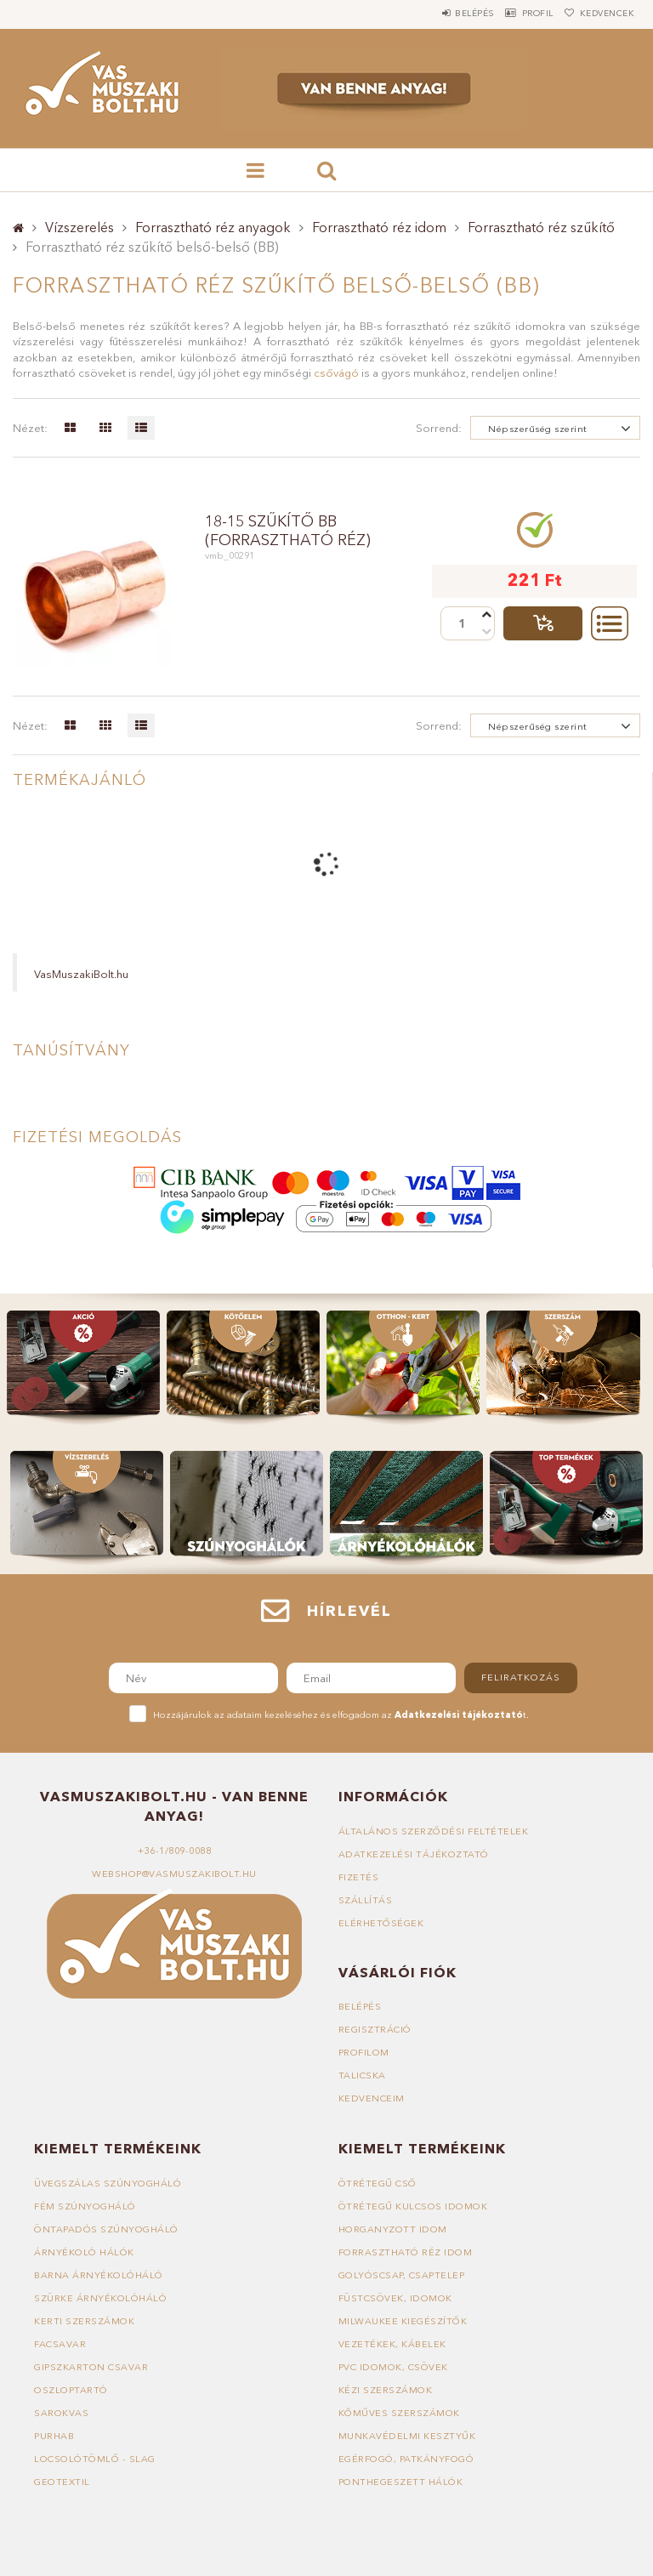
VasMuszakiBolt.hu (81, 974)
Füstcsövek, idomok (395, 2298)
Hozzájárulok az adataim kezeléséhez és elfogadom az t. (341, 1714)
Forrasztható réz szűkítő (541, 227)
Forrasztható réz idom (379, 227)
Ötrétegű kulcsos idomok (413, 2206)
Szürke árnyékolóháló (100, 2298)
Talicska (362, 2075)
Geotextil (62, 2482)
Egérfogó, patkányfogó (406, 2459)
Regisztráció (375, 2029)
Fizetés (358, 1877)
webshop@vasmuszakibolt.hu (174, 1873)
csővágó (336, 372)
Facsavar (60, 2344)
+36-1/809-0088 (174, 1851)
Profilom (363, 2052)
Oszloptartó (71, 2390)
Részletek (609, 623)
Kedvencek (600, 13)
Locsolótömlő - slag (95, 2459)
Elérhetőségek (381, 1923)
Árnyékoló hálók (84, 2252)
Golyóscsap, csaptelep (401, 2275)
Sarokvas (61, 2413)
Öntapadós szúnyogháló (106, 2229)
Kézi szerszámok (385, 2390)
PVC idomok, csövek (393, 2367)
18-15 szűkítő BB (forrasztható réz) (288, 530)
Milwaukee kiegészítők (403, 2321)
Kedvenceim (371, 2098)
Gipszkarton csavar (91, 2367)
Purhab (54, 2436)
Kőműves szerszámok (399, 2413)
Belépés (439, 13)
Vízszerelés (79, 227)
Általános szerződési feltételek (433, 1831)
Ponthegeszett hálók (400, 2482)
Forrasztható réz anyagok (213, 227)
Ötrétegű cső (377, 2183)
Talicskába (542, 623)
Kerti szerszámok (84, 2321)
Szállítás (365, 1900)
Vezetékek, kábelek (392, 2344)
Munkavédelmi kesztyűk (407, 2436)
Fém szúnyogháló (85, 2206)
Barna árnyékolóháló (98, 2275)
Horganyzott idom (392, 2229)
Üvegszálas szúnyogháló (107, 2183)
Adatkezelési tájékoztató (413, 1854)
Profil (516, 13)
